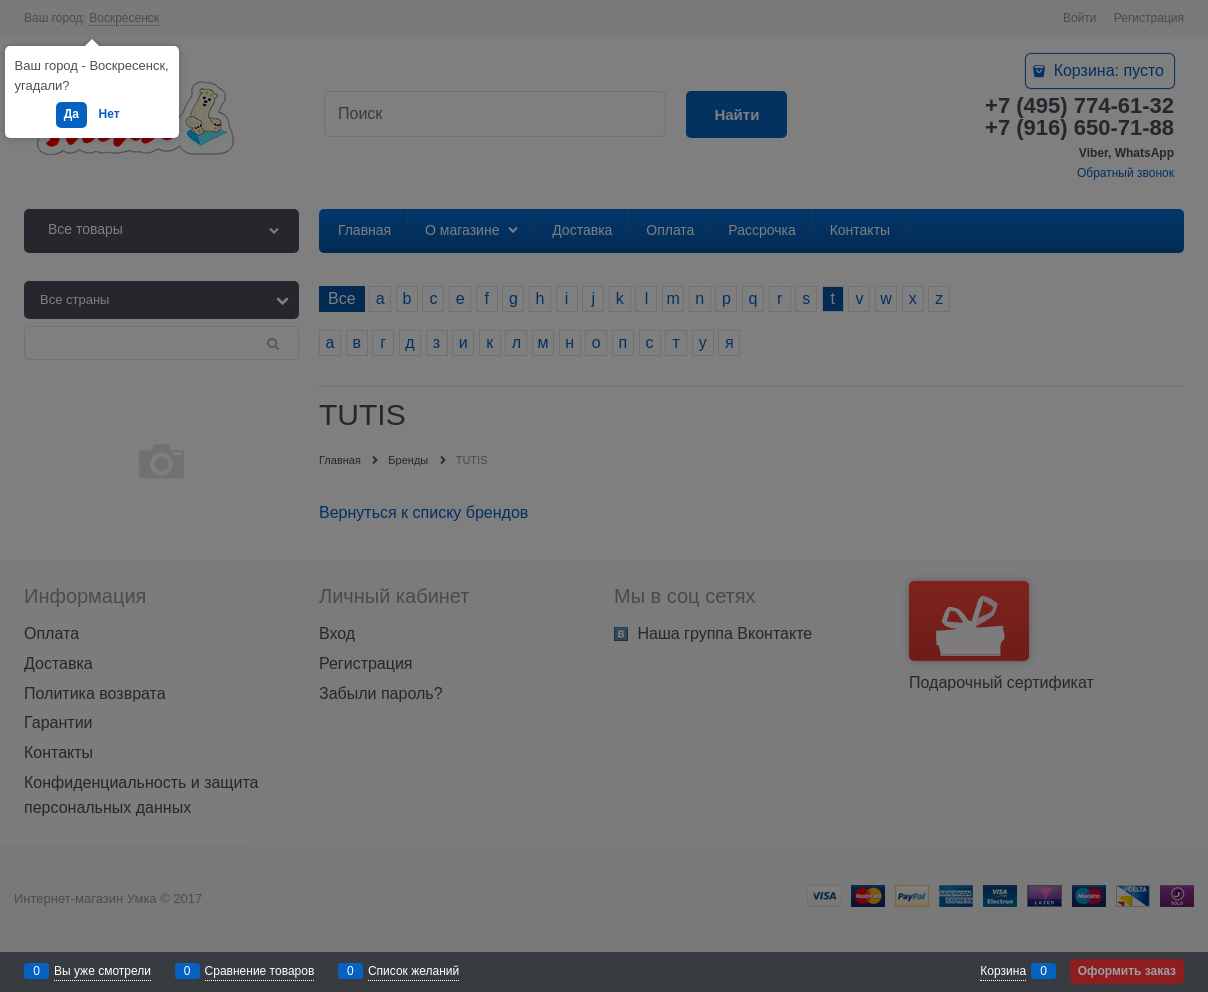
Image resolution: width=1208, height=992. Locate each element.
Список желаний (413, 971)
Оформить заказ (1127, 971)
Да (71, 114)
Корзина (1003, 971)
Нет (109, 114)
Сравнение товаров (260, 971)
